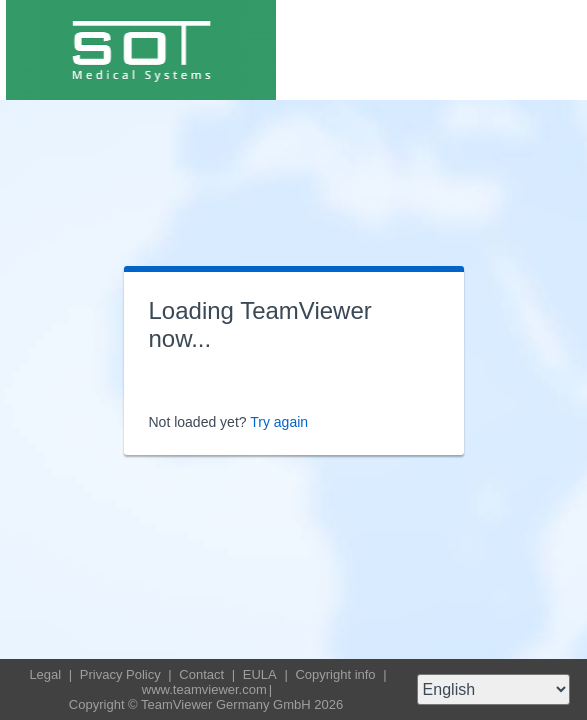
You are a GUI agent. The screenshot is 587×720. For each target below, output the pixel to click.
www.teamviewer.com (204, 689)
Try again (279, 422)
